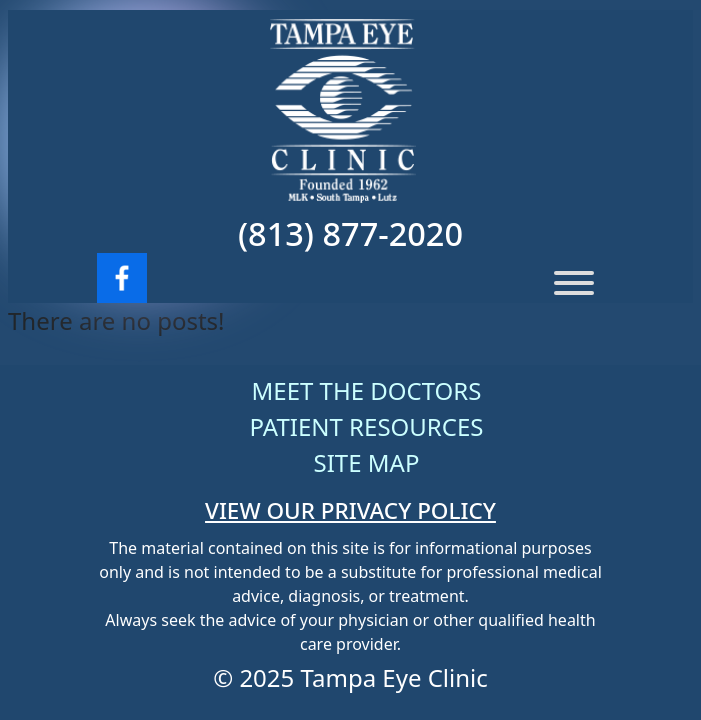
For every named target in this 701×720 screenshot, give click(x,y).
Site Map (367, 462)
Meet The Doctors (367, 390)
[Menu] (574, 283)
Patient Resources (367, 426)
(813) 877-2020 (350, 233)
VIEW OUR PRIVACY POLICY (350, 510)
